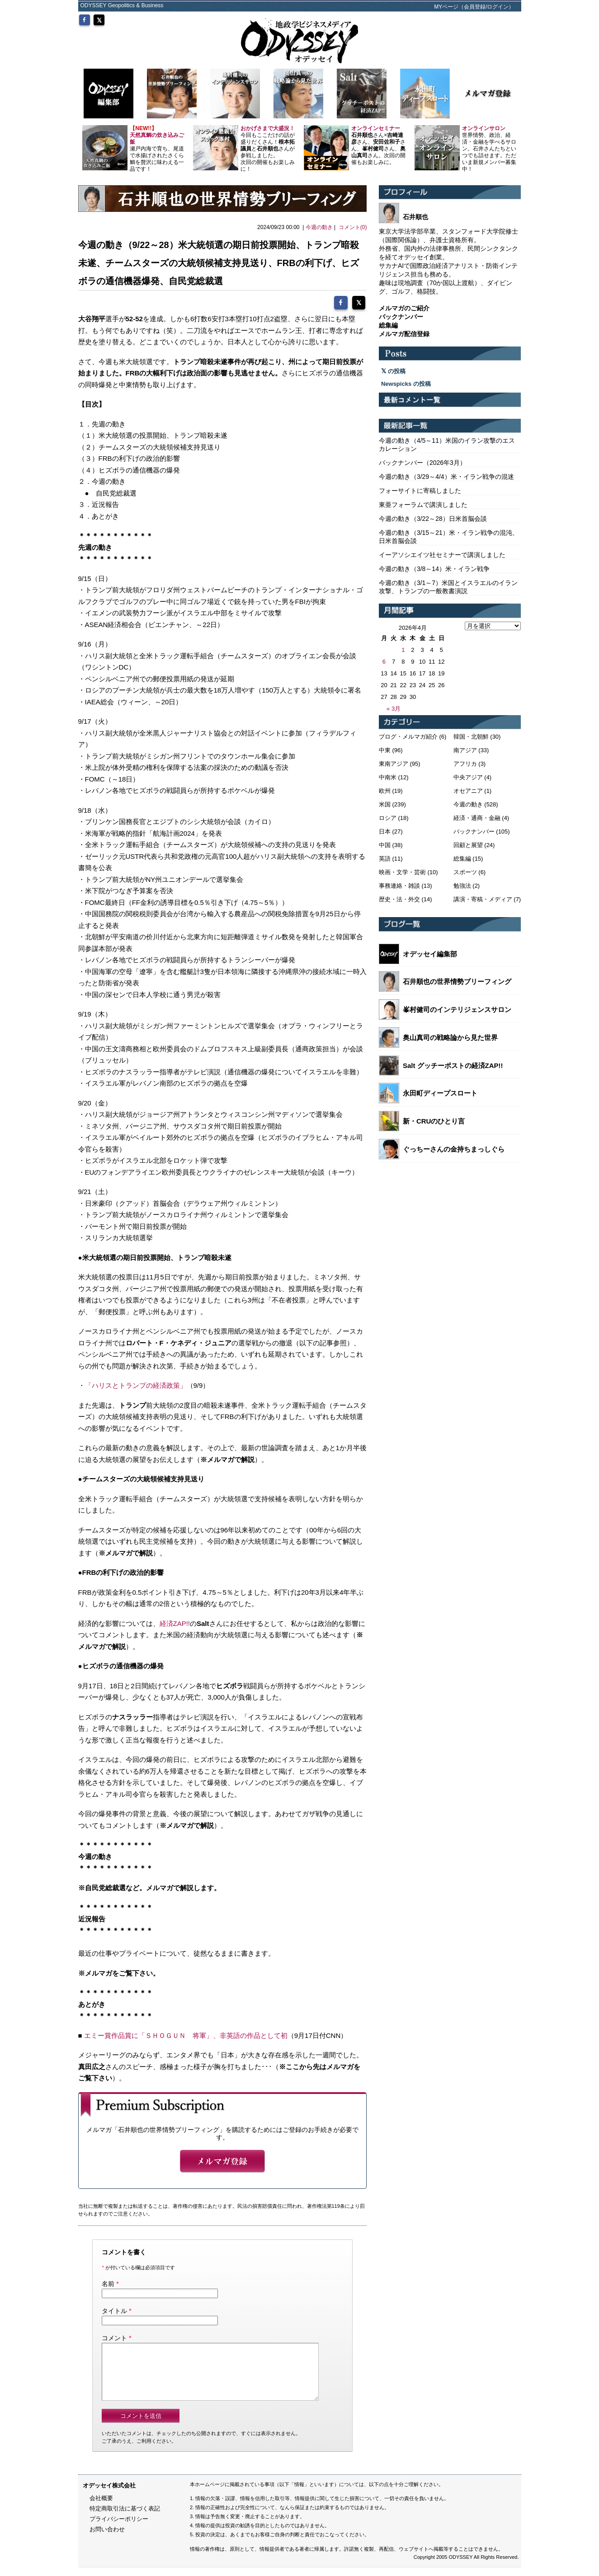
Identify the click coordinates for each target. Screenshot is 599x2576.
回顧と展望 (468, 845)
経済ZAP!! (175, 1621)
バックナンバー (474, 831)
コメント (114, 2336)
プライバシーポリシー (119, 2527)
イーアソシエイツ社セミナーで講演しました (442, 554)
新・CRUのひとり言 (434, 1121)
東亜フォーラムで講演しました (423, 504)
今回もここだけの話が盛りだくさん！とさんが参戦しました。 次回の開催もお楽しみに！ (268, 148)
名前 (108, 2282)
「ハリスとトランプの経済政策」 (136, 1383)
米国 (385, 804)
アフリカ (465, 763)
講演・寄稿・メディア (482, 899)
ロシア (387, 818)
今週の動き (319, 227)
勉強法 (462, 885)
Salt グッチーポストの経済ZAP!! (453, 1065)
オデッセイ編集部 (430, 954)
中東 (385, 750)
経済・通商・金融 (476, 818)
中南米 (387, 777)
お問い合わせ (107, 2538)
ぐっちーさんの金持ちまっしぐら (454, 1149)
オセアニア (468, 790)
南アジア (465, 750)
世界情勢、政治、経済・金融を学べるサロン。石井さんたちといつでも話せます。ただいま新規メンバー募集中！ (489, 148)
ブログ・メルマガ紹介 (408, 736)
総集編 (462, 858)
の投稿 (393, 371)
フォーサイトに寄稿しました (420, 490)
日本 (385, 831)
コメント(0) (353, 227)
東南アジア (393, 763)
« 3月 (394, 708)
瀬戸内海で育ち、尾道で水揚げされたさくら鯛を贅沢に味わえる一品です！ (157, 148)
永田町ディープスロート (440, 1093)
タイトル (114, 2309)
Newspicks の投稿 (406, 383)
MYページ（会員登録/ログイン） (474, 7)
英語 (385, 858)
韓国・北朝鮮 (471, 736)
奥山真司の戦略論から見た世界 (450, 1037)
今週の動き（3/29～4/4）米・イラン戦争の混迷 (446, 476)
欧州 (385, 790)
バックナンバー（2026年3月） (422, 462)
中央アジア (468, 777)
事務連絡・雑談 (399, 885)
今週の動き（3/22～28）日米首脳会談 (433, 518)
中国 (385, 845)
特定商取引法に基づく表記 (125, 2517)
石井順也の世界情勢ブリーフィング (457, 981)
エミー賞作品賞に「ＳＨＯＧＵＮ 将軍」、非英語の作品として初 (186, 2033)
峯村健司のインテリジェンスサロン (457, 1009)
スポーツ (465, 872)
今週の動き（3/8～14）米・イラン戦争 (434, 568)
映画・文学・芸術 (402, 872)
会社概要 (101, 2507)
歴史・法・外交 (399, 899)
